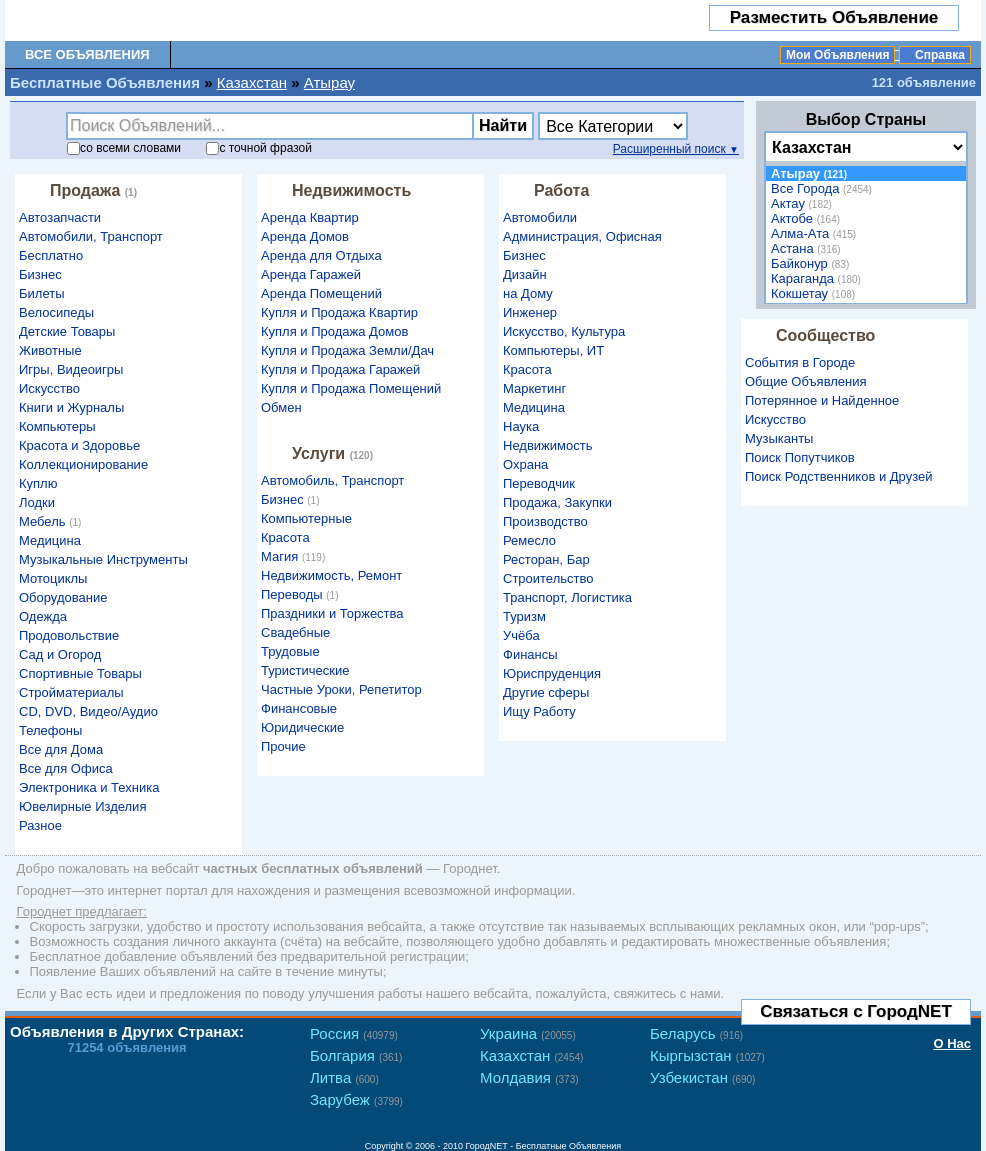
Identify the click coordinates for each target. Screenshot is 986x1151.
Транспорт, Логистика (567, 597)
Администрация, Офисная (582, 236)
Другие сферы (546, 692)
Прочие (283, 746)
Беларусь (696, 1033)
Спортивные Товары (80, 673)
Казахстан (252, 82)
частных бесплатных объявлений (313, 868)
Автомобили (540, 217)
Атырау (329, 82)
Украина (528, 1033)
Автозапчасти (60, 217)
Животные (50, 350)
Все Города (824, 188)
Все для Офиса (66, 768)
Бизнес (40, 274)
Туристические (305, 670)
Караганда (818, 278)
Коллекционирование (83, 464)
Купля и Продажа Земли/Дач (347, 350)
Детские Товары (67, 331)
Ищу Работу (539, 711)
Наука (521, 426)
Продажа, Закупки (557, 502)
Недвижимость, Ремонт (331, 575)
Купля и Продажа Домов (334, 331)
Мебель (52, 521)
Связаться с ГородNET (856, 1011)
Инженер (530, 312)
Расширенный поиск (676, 149)
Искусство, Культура (564, 331)
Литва (344, 1077)
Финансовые (299, 708)
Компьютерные (306, 518)
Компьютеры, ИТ (553, 350)
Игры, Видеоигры (71, 369)
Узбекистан (702, 1077)
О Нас (952, 1043)
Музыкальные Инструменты (103, 559)
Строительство (548, 578)
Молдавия (529, 1077)
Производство (545, 521)
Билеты (41, 293)
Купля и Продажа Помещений (351, 388)
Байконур (812, 263)
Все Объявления (87, 54)
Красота (285, 537)
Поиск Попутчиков (800, 457)
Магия (295, 556)
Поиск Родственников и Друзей (838, 476)
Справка (940, 55)
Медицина (50, 540)
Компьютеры (57, 426)
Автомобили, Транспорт (91, 236)
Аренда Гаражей (311, 274)
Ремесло (529, 540)
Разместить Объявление (834, 17)
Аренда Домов (305, 236)
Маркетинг (534, 388)
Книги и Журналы (71, 407)
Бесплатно (51, 255)
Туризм (524, 616)
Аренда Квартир (310, 217)
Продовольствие (69, 635)
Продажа (96, 190)
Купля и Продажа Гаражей (340, 369)
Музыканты (779, 438)
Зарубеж (356, 1099)
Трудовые (290, 651)
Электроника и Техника (89, 787)
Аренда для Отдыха (321, 255)
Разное (40, 825)
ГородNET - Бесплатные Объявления (544, 1146)
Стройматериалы (71, 692)
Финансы (530, 654)
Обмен (281, 407)
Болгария (356, 1055)
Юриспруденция (552, 673)
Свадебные (295, 632)
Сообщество (825, 335)
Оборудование (63, 597)
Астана (808, 248)
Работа (561, 190)
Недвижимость (351, 190)
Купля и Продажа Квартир (339, 312)
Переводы (302, 594)
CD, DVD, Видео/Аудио (88, 711)
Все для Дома (61, 749)
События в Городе (800, 362)
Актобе (808, 218)
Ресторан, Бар (546, 559)
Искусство (49, 388)
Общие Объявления (806, 381)
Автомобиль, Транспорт (332, 480)
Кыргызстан (707, 1055)
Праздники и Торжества (332, 613)
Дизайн (525, 274)
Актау (804, 203)
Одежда (43, 616)
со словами (124, 148)
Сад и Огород (60, 654)
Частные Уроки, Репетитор (341, 689)
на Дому (528, 293)
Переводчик (539, 483)
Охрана (525, 464)
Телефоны (50, 730)
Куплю (38, 483)
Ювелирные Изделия (82, 806)
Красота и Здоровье (79, 445)
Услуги (335, 453)
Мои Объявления (837, 55)
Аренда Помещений (321, 293)
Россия (354, 1033)
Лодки (37, 502)
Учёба (521, 635)
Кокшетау (815, 293)
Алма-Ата (816, 233)
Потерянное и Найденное (822, 400)
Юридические (302, 727)
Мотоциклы (53, 578)
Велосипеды (56, 312)
